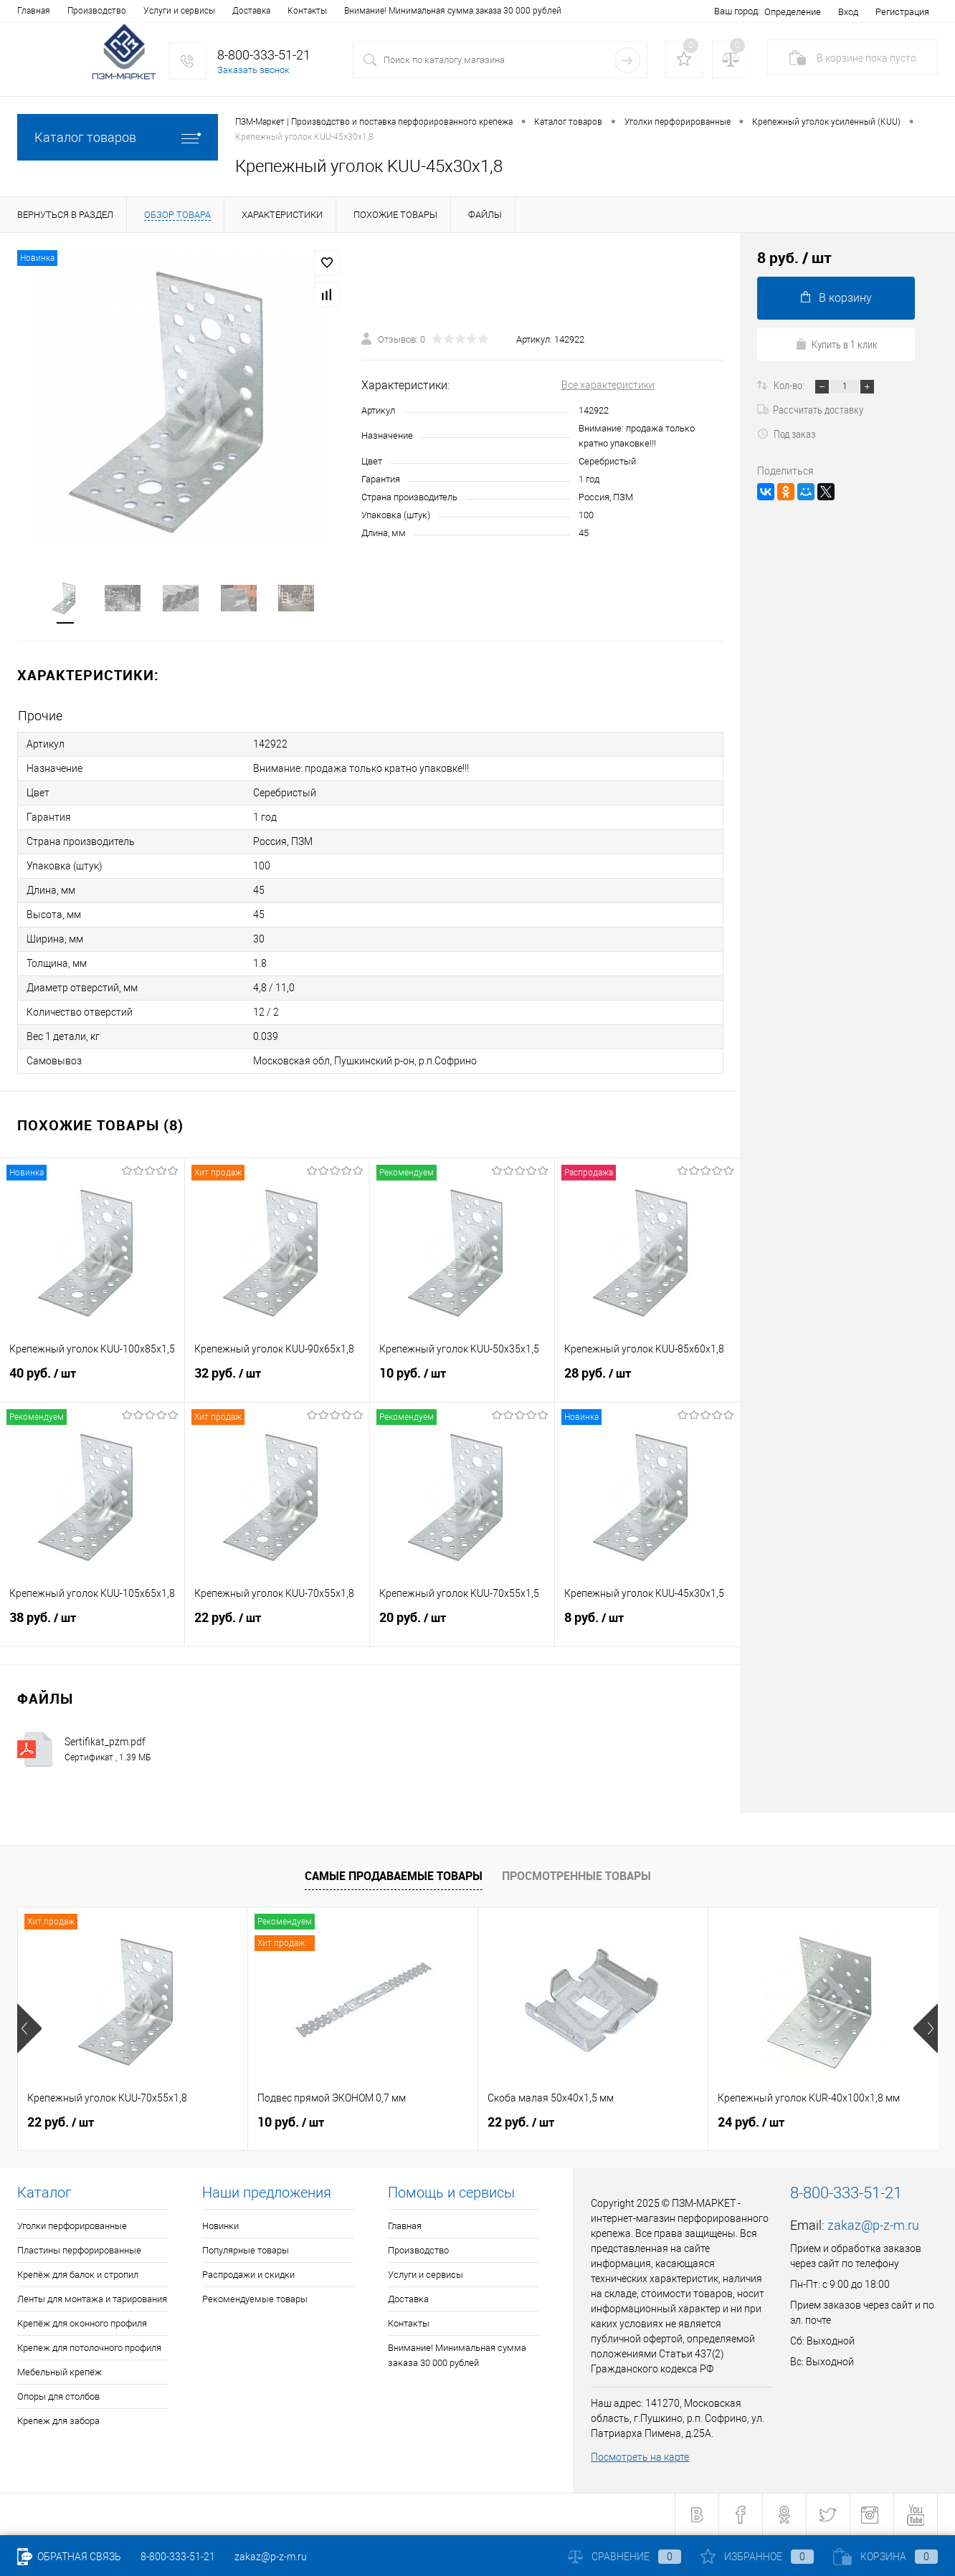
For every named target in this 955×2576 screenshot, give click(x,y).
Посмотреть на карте (640, 2457)
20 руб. (462, 1623)
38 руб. (92, 1623)
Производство (96, 11)
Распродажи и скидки (248, 2274)
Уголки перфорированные (72, 2225)
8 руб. (647, 1623)
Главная (33, 11)
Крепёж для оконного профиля (82, 2323)
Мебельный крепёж (59, 2372)
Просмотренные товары (576, 1876)
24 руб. (751, 2122)
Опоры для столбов (58, 2396)
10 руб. (462, 1379)
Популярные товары (245, 2250)
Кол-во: (790, 385)
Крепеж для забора (58, 2420)
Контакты (307, 11)
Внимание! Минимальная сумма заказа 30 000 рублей (452, 11)
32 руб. (277, 1379)
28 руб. (647, 1379)
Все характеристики (608, 385)
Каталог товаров (117, 137)
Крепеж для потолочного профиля (89, 2347)
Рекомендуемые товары (255, 2299)
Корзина (885, 2556)
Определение (792, 11)
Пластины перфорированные (79, 2250)
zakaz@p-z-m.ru (873, 2225)
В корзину (836, 298)
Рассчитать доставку (810, 409)
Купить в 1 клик (836, 344)
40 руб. (92, 1379)
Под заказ (786, 433)
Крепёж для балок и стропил (77, 2274)
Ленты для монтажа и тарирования (92, 2299)
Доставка (251, 11)
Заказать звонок (253, 70)
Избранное (757, 2556)
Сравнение (624, 2556)
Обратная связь (69, 2556)
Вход (848, 11)
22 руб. (277, 1623)
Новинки (220, 2225)
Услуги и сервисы (179, 11)
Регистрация (902, 11)
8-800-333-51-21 (178, 2556)
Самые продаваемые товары (394, 1876)
